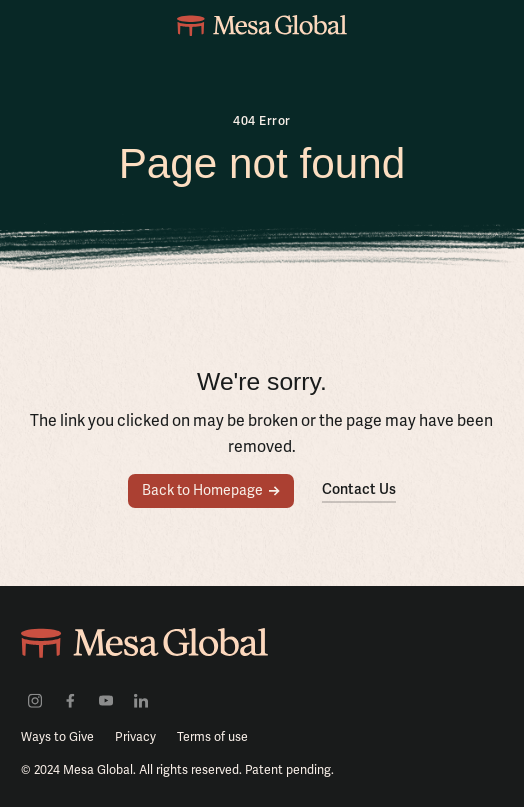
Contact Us (359, 489)
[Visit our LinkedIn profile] (141, 700)
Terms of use (212, 737)
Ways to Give (57, 737)
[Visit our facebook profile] (70, 700)
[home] (261, 25)
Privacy (135, 737)
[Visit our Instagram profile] (35, 700)
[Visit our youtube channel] (106, 700)
